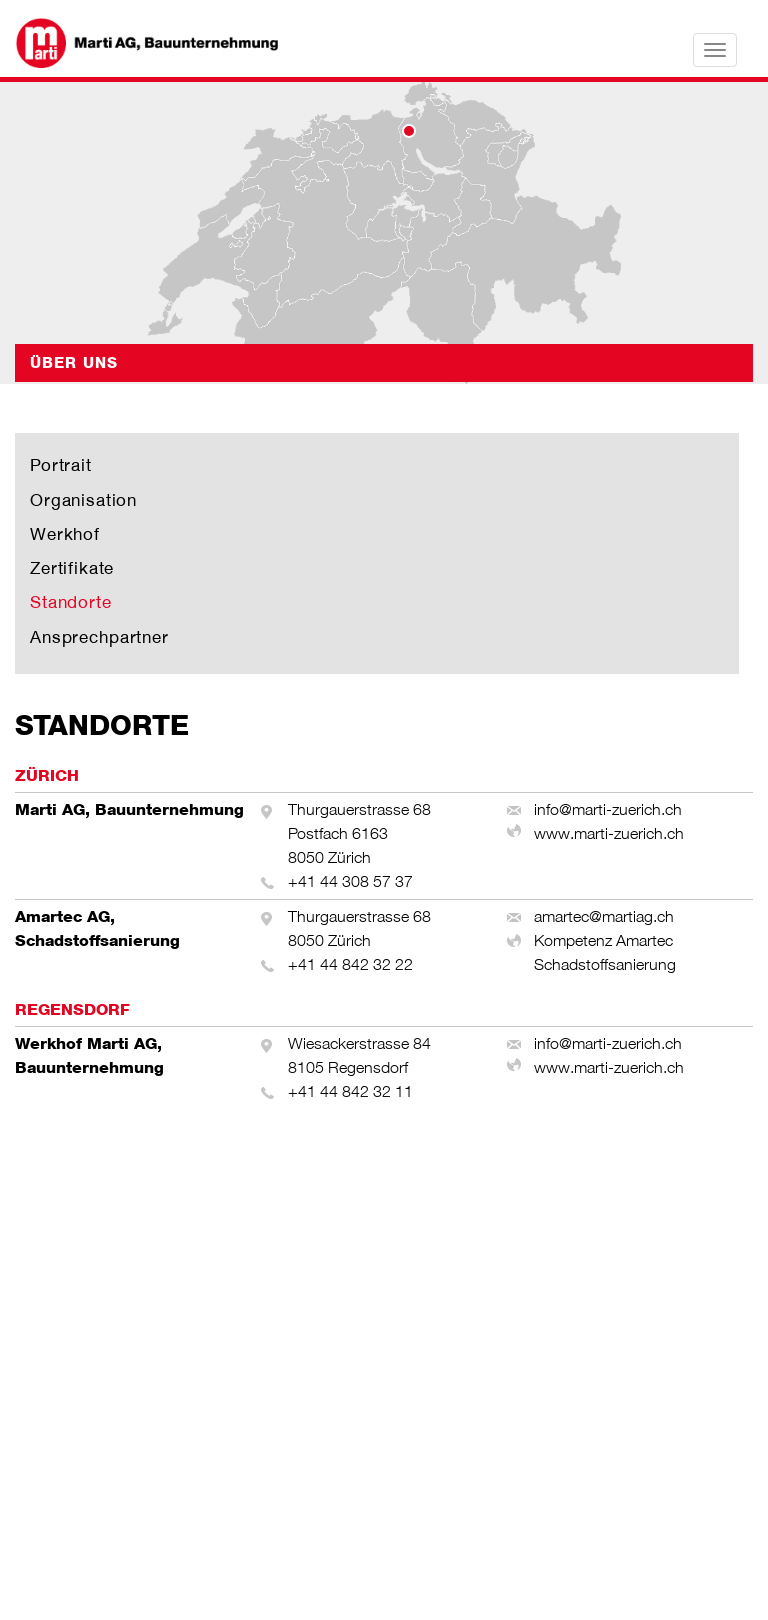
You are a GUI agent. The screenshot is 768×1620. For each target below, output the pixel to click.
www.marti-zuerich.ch (609, 833)
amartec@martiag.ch (604, 916)
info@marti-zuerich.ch (608, 809)
